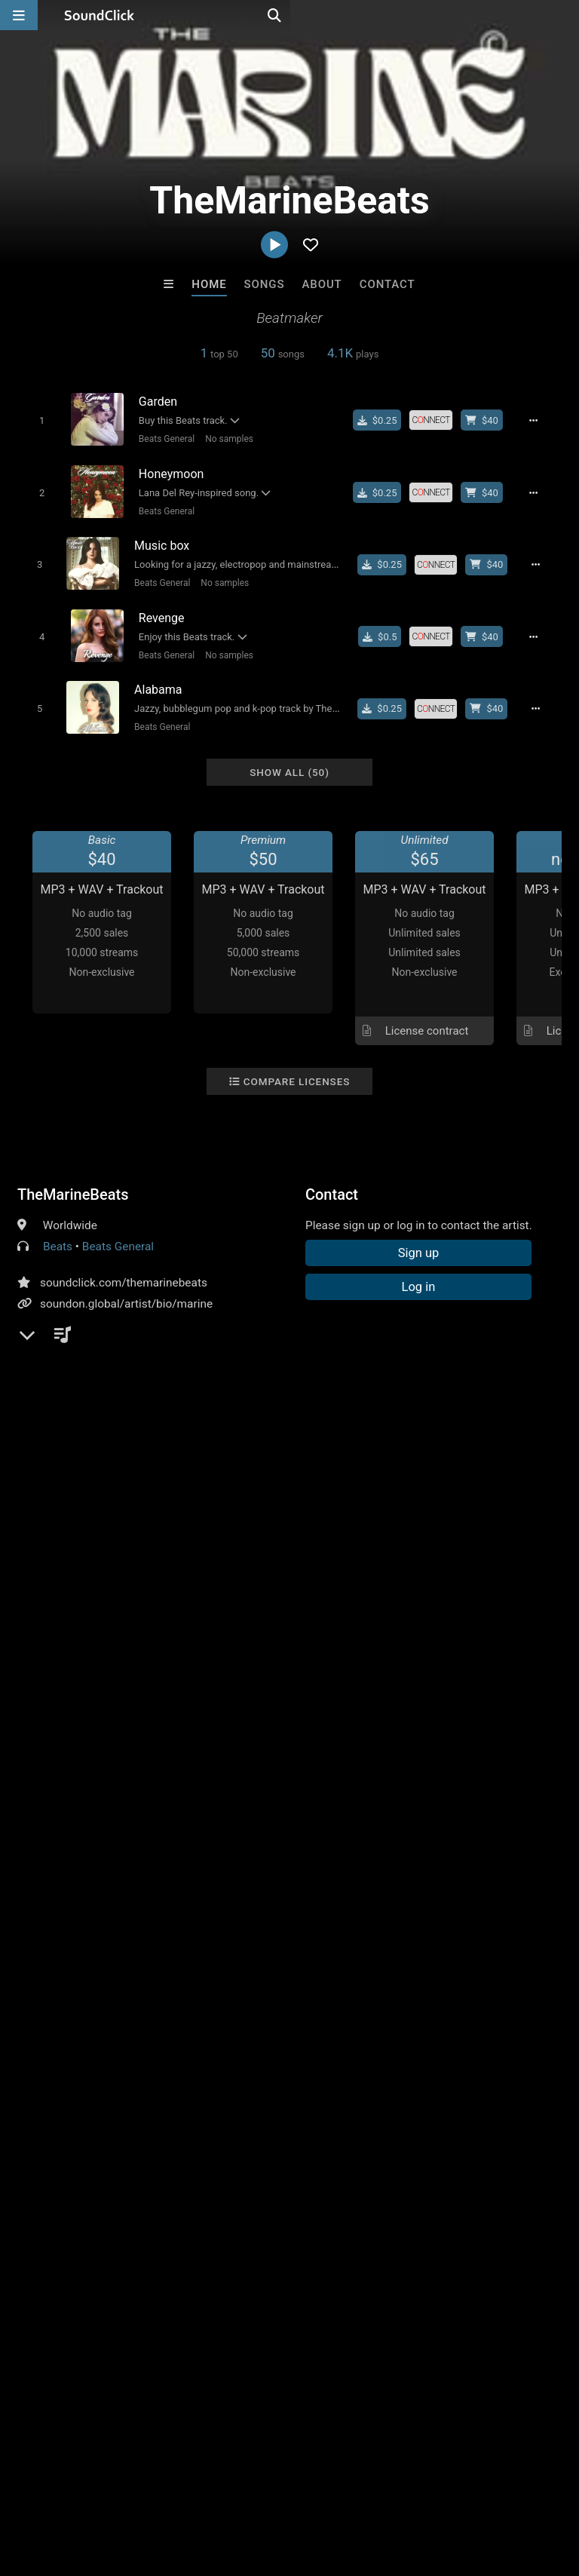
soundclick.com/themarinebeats (123, 1265)
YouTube (62, 1307)
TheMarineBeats (72, 1177)
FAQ (63, 2486)
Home (208, 284)
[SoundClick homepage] (99, 15)
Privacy (359, 2486)
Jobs (206, 2486)
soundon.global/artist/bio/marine (126, 1286)
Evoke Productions (476, 2224)
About (322, 284)
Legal (407, 2486)
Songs (264, 284)
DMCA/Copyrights (280, 2486)
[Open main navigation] (19, 15)
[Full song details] (542, 420)
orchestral (472, 1533)
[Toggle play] (35, 419)
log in (132, 1601)
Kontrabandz (102, 2224)
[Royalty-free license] (439, 420)
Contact (387, 284)
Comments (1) (65, 1507)
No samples (223, 438)
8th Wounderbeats (227, 2224)
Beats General (160, 438)
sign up (77, 1601)
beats (351, 1533)
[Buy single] (385, 420)
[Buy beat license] (490, 420)
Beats (57, 1229)
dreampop (405, 1533)
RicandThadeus (351, 2224)
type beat (535, 1533)
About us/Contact (133, 2486)
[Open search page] (564, 15)
